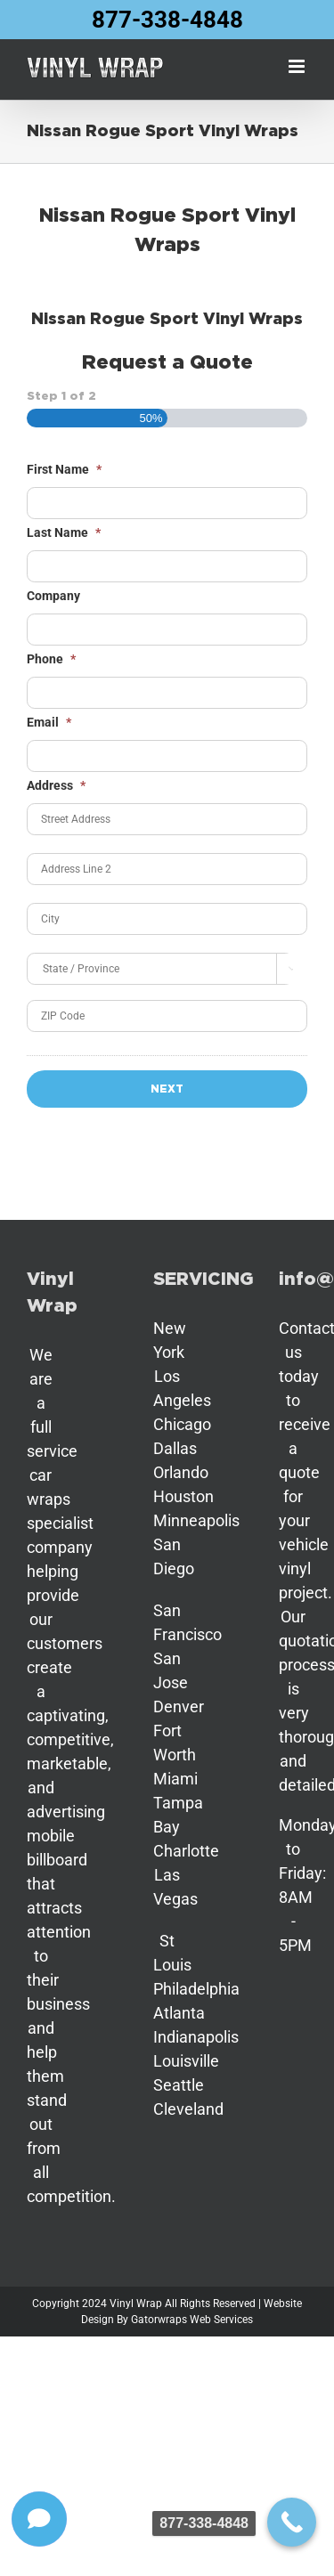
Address (56, 785)
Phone (51, 659)
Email (49, 722)
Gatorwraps (159, 2319)
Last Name (64, 532)
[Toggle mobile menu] (298, 66)
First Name (64, 469)
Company (53, 596)
